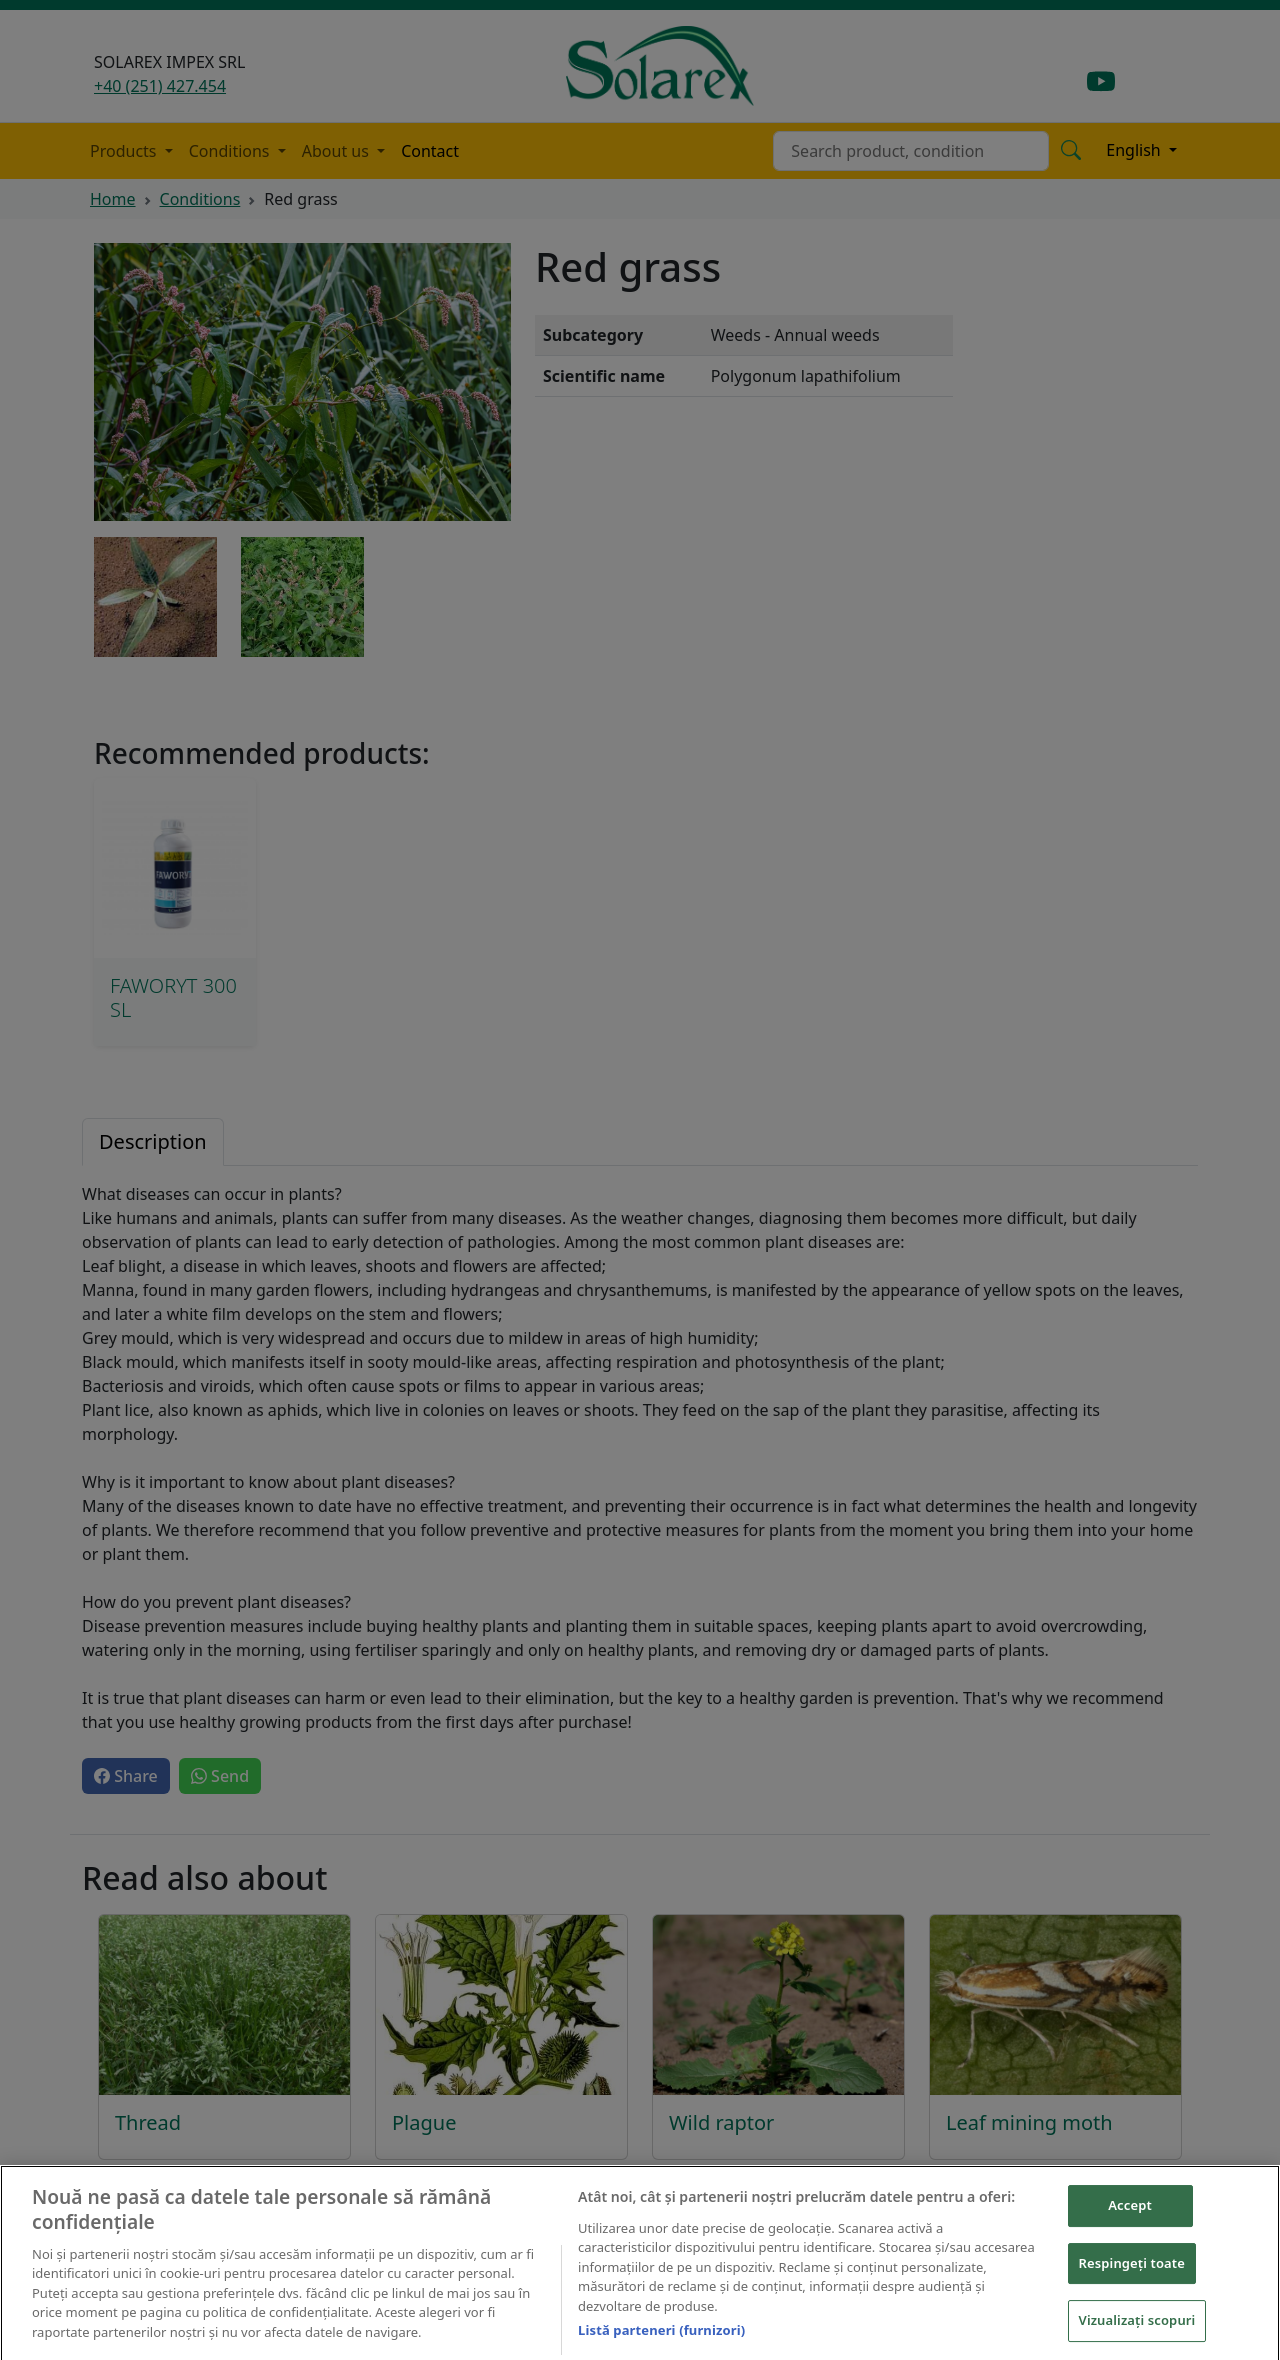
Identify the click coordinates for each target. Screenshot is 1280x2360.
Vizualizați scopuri (1137, 2333)
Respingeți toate (1132, 2276)
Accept (1130, 2218)
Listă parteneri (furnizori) (661, 2343)
